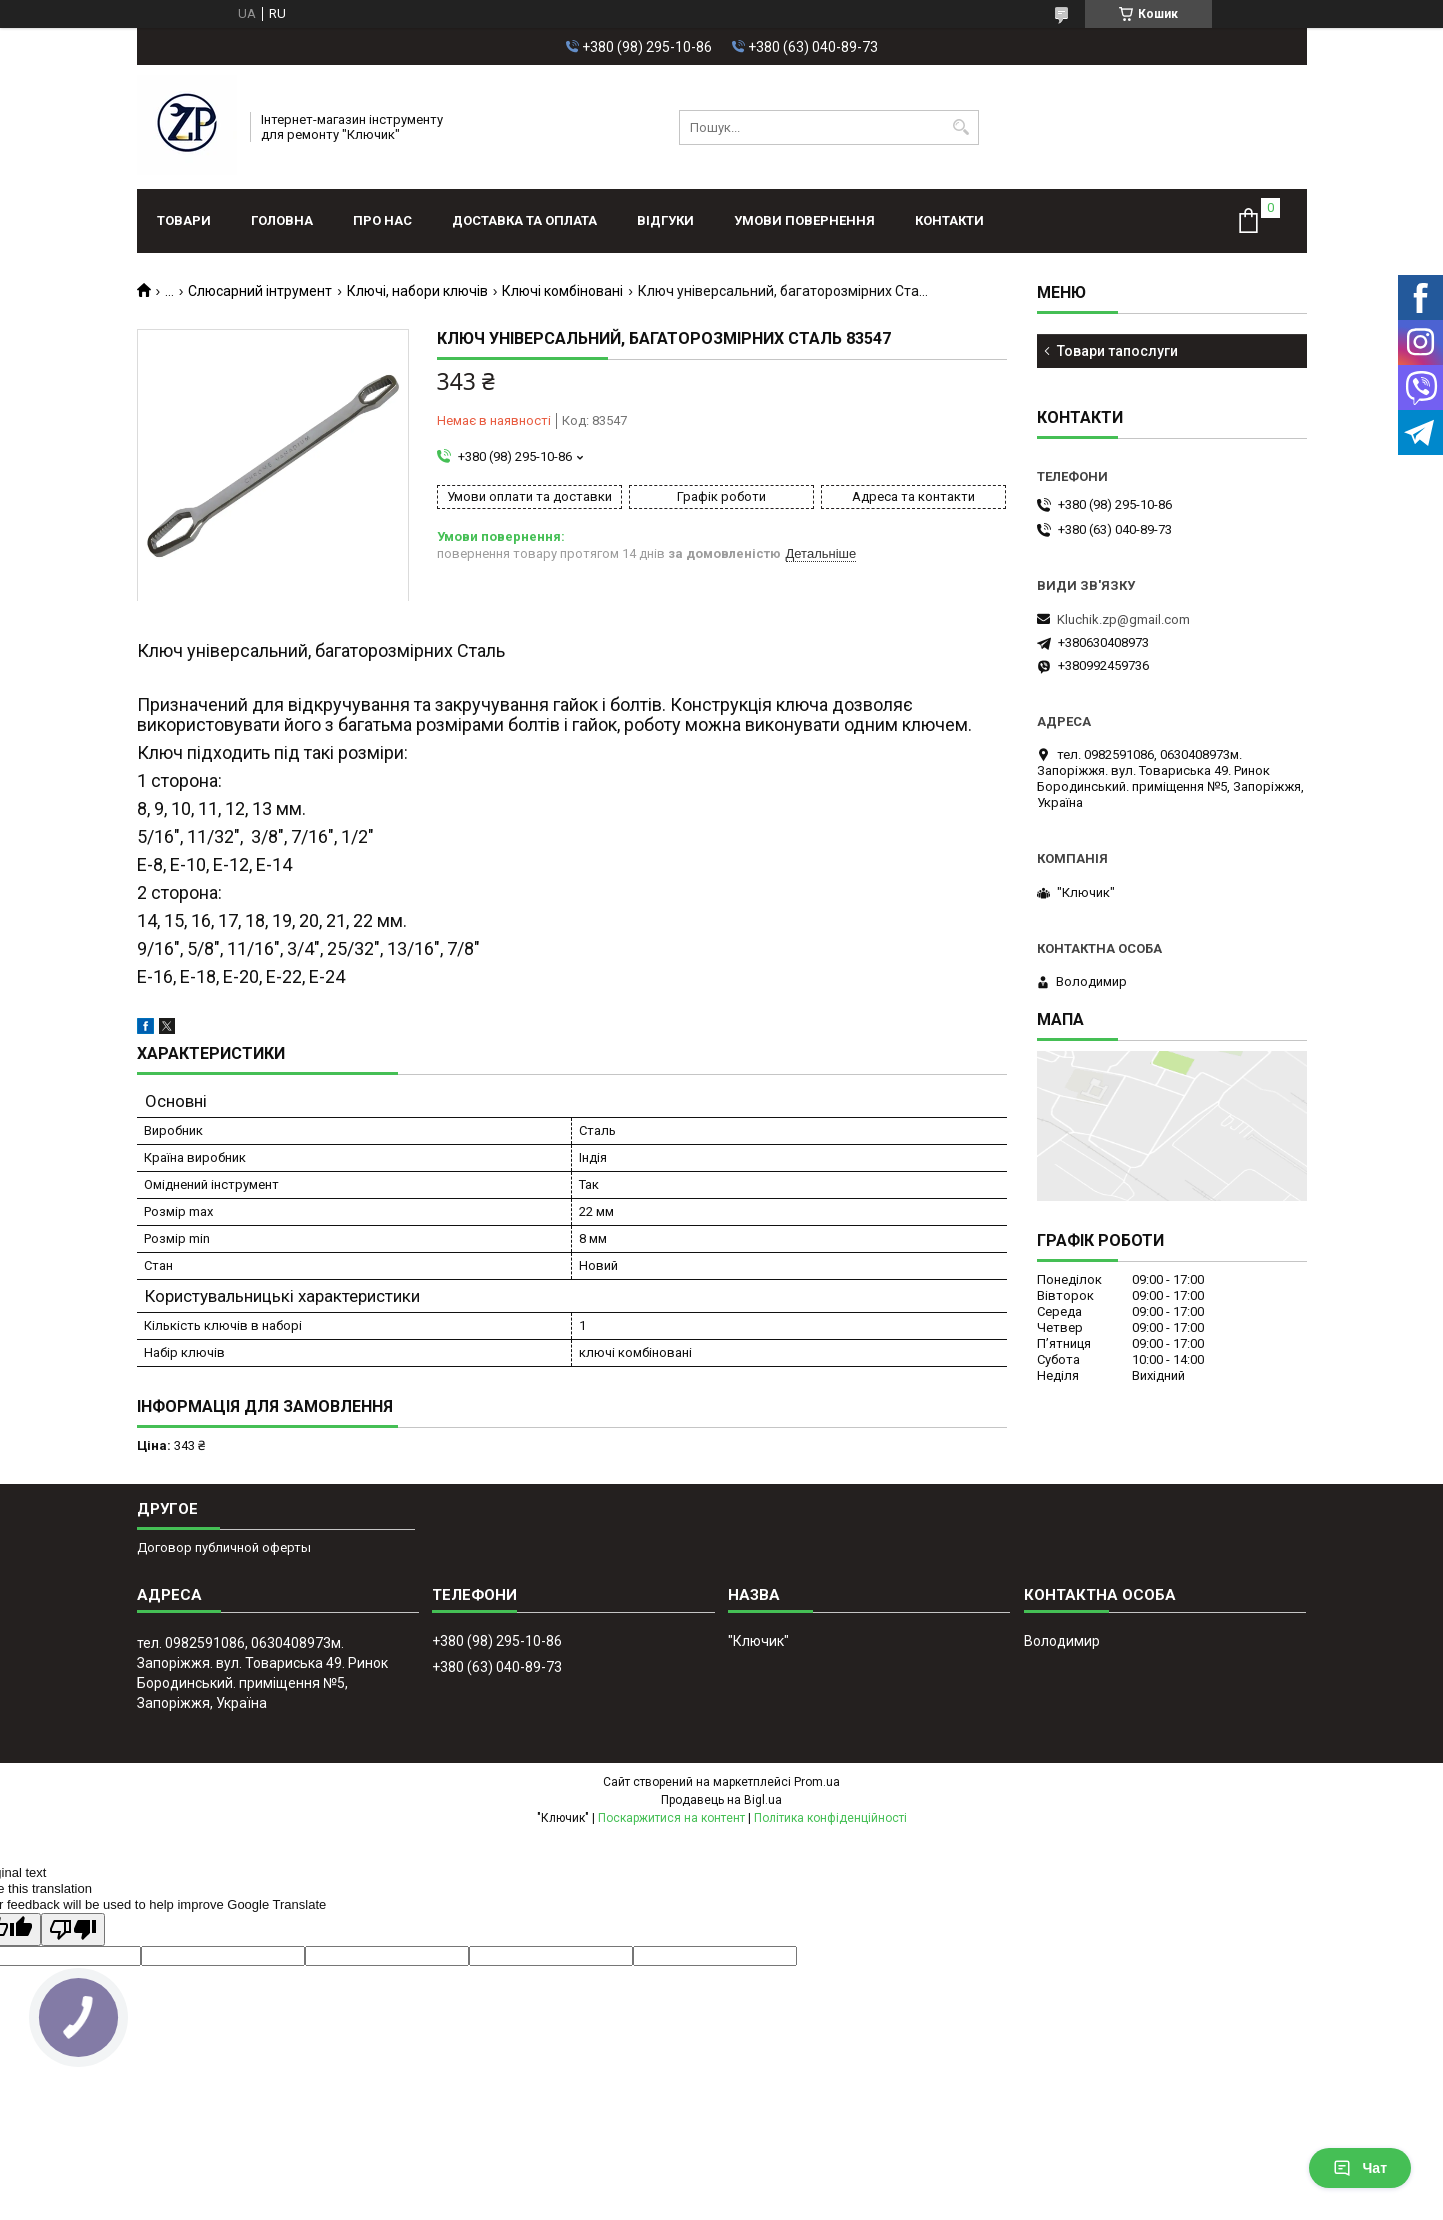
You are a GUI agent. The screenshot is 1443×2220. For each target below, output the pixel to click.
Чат (1360, 2168)
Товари (184, 220)
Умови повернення (804, 220)
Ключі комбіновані (562, 291)
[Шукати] (961, 127)
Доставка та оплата (524, 220)
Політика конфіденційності (830, 1818)
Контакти (949, 220)
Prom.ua (817, 1782)
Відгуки (665, 220)
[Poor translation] (73, 1929)
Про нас (382, 220)
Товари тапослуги (1117, 351)
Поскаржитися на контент (671, 1818)
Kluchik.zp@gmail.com (1123, 619)
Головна (282, 220)
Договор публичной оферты (224, 1547)
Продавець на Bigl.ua (721, 1800)
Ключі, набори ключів (417, 291)
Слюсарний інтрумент (260, 291)
